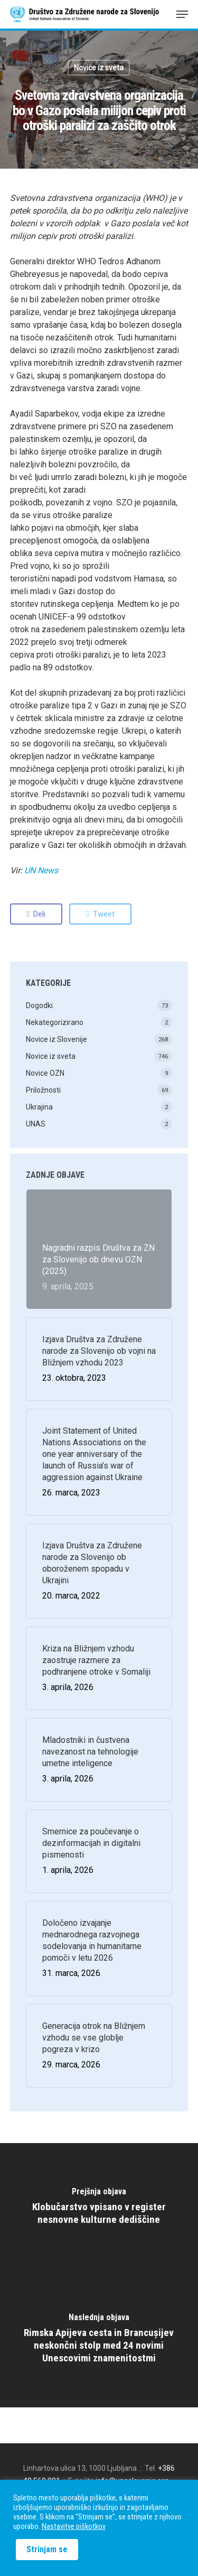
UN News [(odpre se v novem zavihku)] (41, 870)
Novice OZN (45, 1073)
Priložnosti (43, 1090)
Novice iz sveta (99, 67)
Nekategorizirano (54, 1022)
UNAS (35, 1124)
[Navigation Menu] (182, 14)
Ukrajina (39, 1107)
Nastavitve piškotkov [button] (74, 2526)
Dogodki (39, 1005)
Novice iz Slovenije (56, 1039)
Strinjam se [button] (47, 2549)
